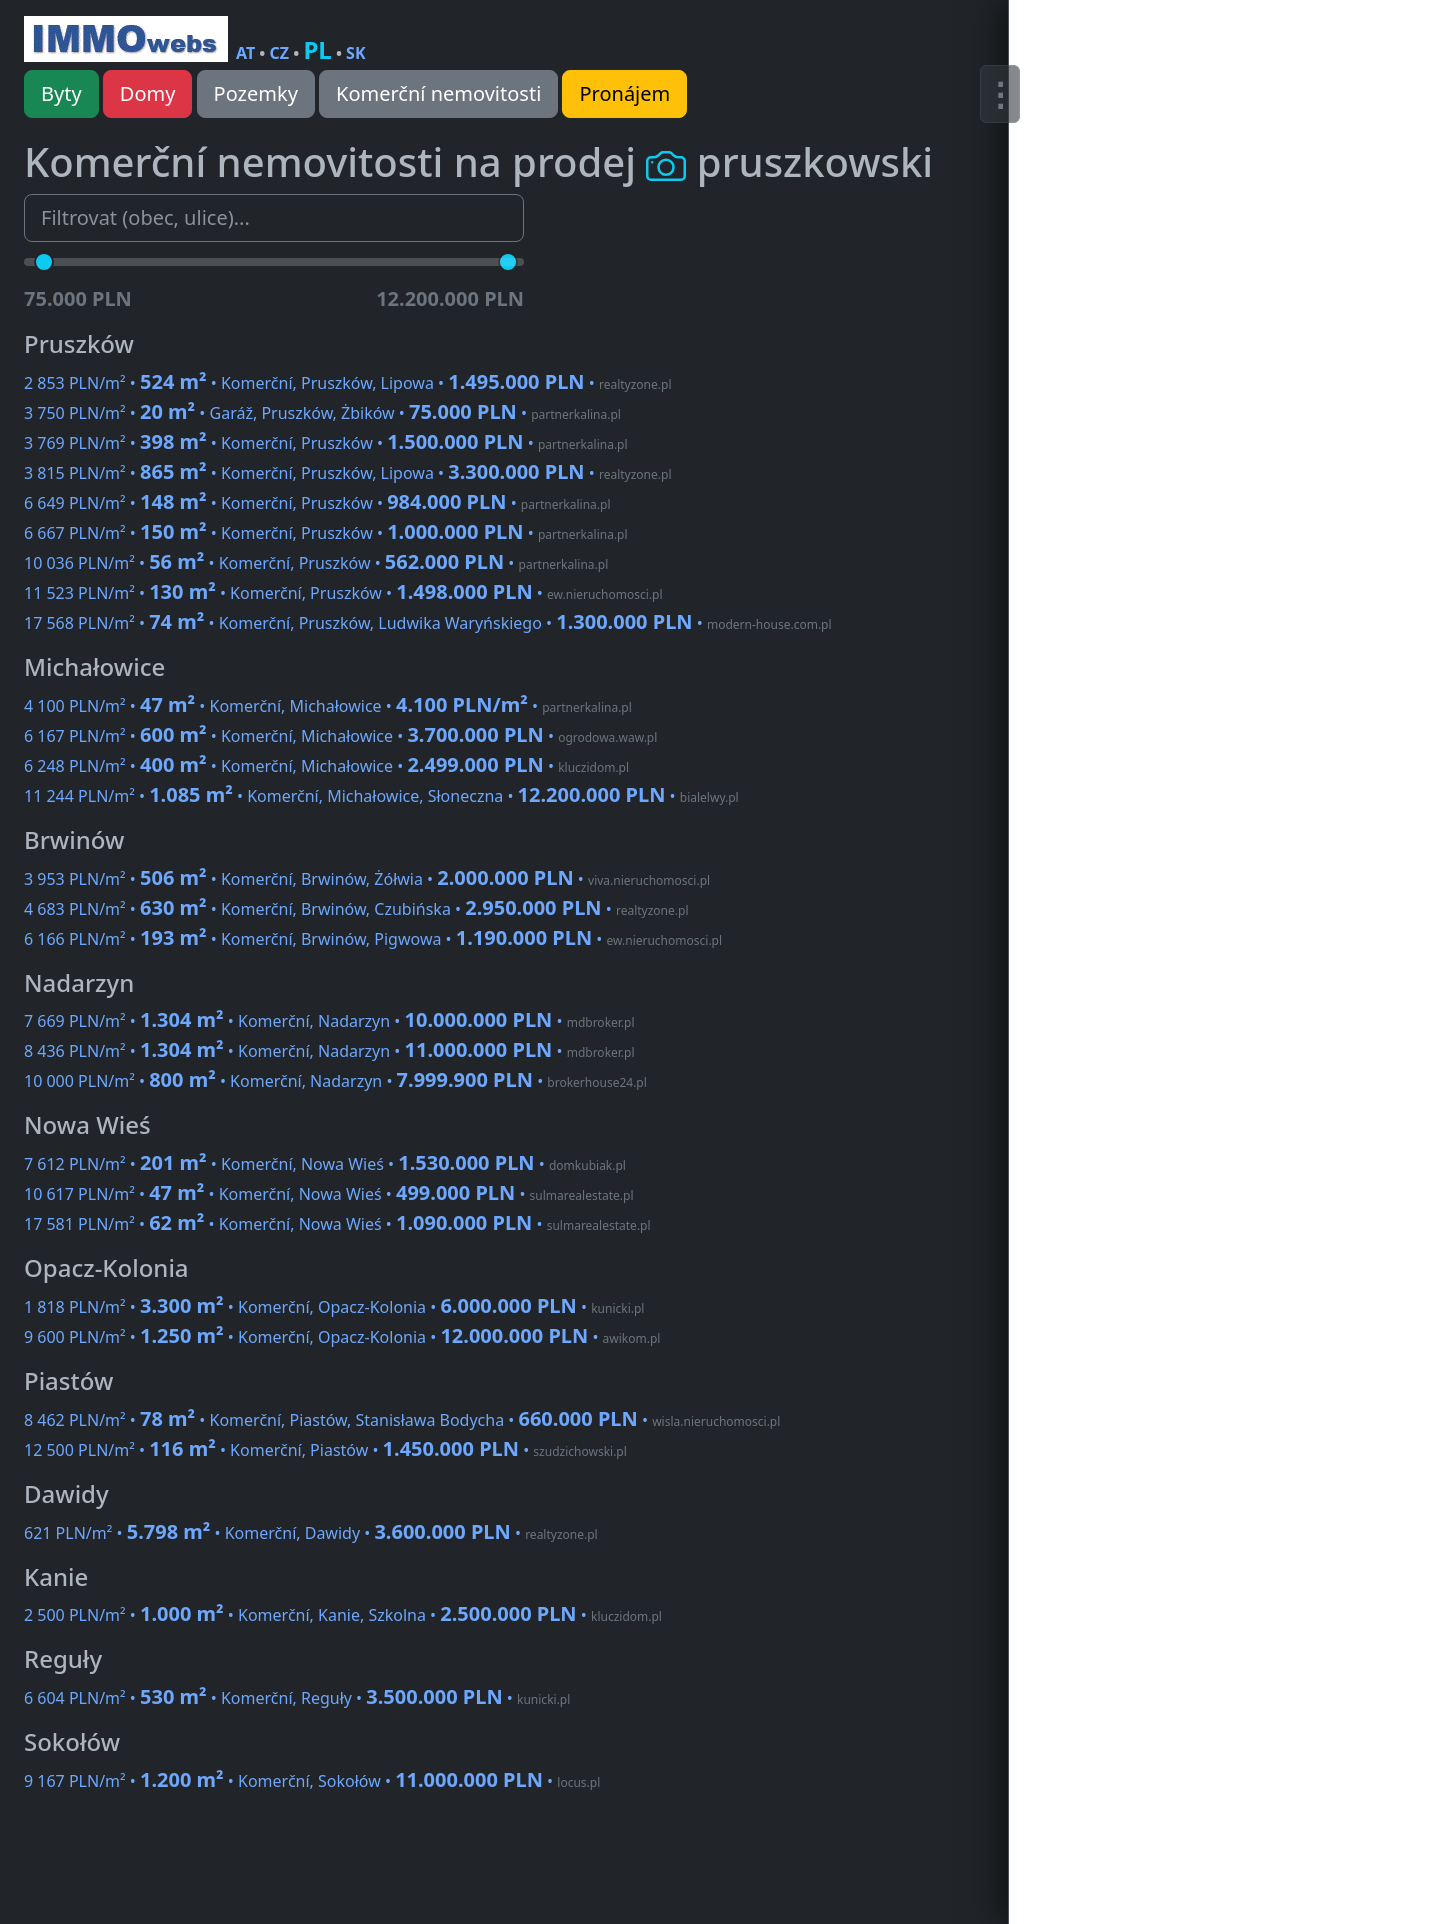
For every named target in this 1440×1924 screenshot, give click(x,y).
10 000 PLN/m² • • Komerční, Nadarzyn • (335, 1081)
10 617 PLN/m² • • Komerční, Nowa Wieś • (329, 1194)
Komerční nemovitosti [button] (438, 93)
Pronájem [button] (624, 93)
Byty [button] (61, 93)
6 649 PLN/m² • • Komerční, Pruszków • (317, 503)
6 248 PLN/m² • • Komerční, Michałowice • (326, 766)
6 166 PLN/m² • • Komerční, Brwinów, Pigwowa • (373, 939)
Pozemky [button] (256, 93)
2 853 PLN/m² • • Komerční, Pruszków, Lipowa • (348, 383)
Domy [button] (148, 93)
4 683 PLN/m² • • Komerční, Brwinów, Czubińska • (356, 909)
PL (317, 49)
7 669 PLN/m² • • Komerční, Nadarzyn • (329, 1021)
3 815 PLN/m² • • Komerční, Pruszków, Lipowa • (348, 473)
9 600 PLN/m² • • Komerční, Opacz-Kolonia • (342, 1337)
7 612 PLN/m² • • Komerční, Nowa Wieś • (325, 1164)
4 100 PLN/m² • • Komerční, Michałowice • (328, 706)
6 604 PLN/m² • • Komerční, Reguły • (297, 1698)
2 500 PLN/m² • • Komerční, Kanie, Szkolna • (343, 1615)
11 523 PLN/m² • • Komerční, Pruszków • (343, 593)
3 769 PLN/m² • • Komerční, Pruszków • (326, 443)
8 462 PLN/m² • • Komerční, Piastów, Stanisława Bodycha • (402, 1420)
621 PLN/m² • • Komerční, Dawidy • (311, 1533)
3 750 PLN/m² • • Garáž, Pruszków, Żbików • (322, 413)
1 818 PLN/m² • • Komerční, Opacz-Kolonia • (334, 1307)
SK (355, 53)
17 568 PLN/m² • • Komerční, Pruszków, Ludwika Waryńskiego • (428, 623)
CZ (280, 53)
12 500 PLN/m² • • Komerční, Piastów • (325, 1450)
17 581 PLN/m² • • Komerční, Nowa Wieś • (337, 1224)
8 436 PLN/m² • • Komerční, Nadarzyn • (329, 1051)
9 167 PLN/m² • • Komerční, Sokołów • (312, 1781)
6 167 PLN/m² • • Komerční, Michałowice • (340, 736)
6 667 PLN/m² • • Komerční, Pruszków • (326, 533)
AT (245, 53)
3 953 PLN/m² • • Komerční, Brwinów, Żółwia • (367, 879)
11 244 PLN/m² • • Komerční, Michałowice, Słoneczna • (381, 796)
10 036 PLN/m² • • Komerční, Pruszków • (316, 563)
